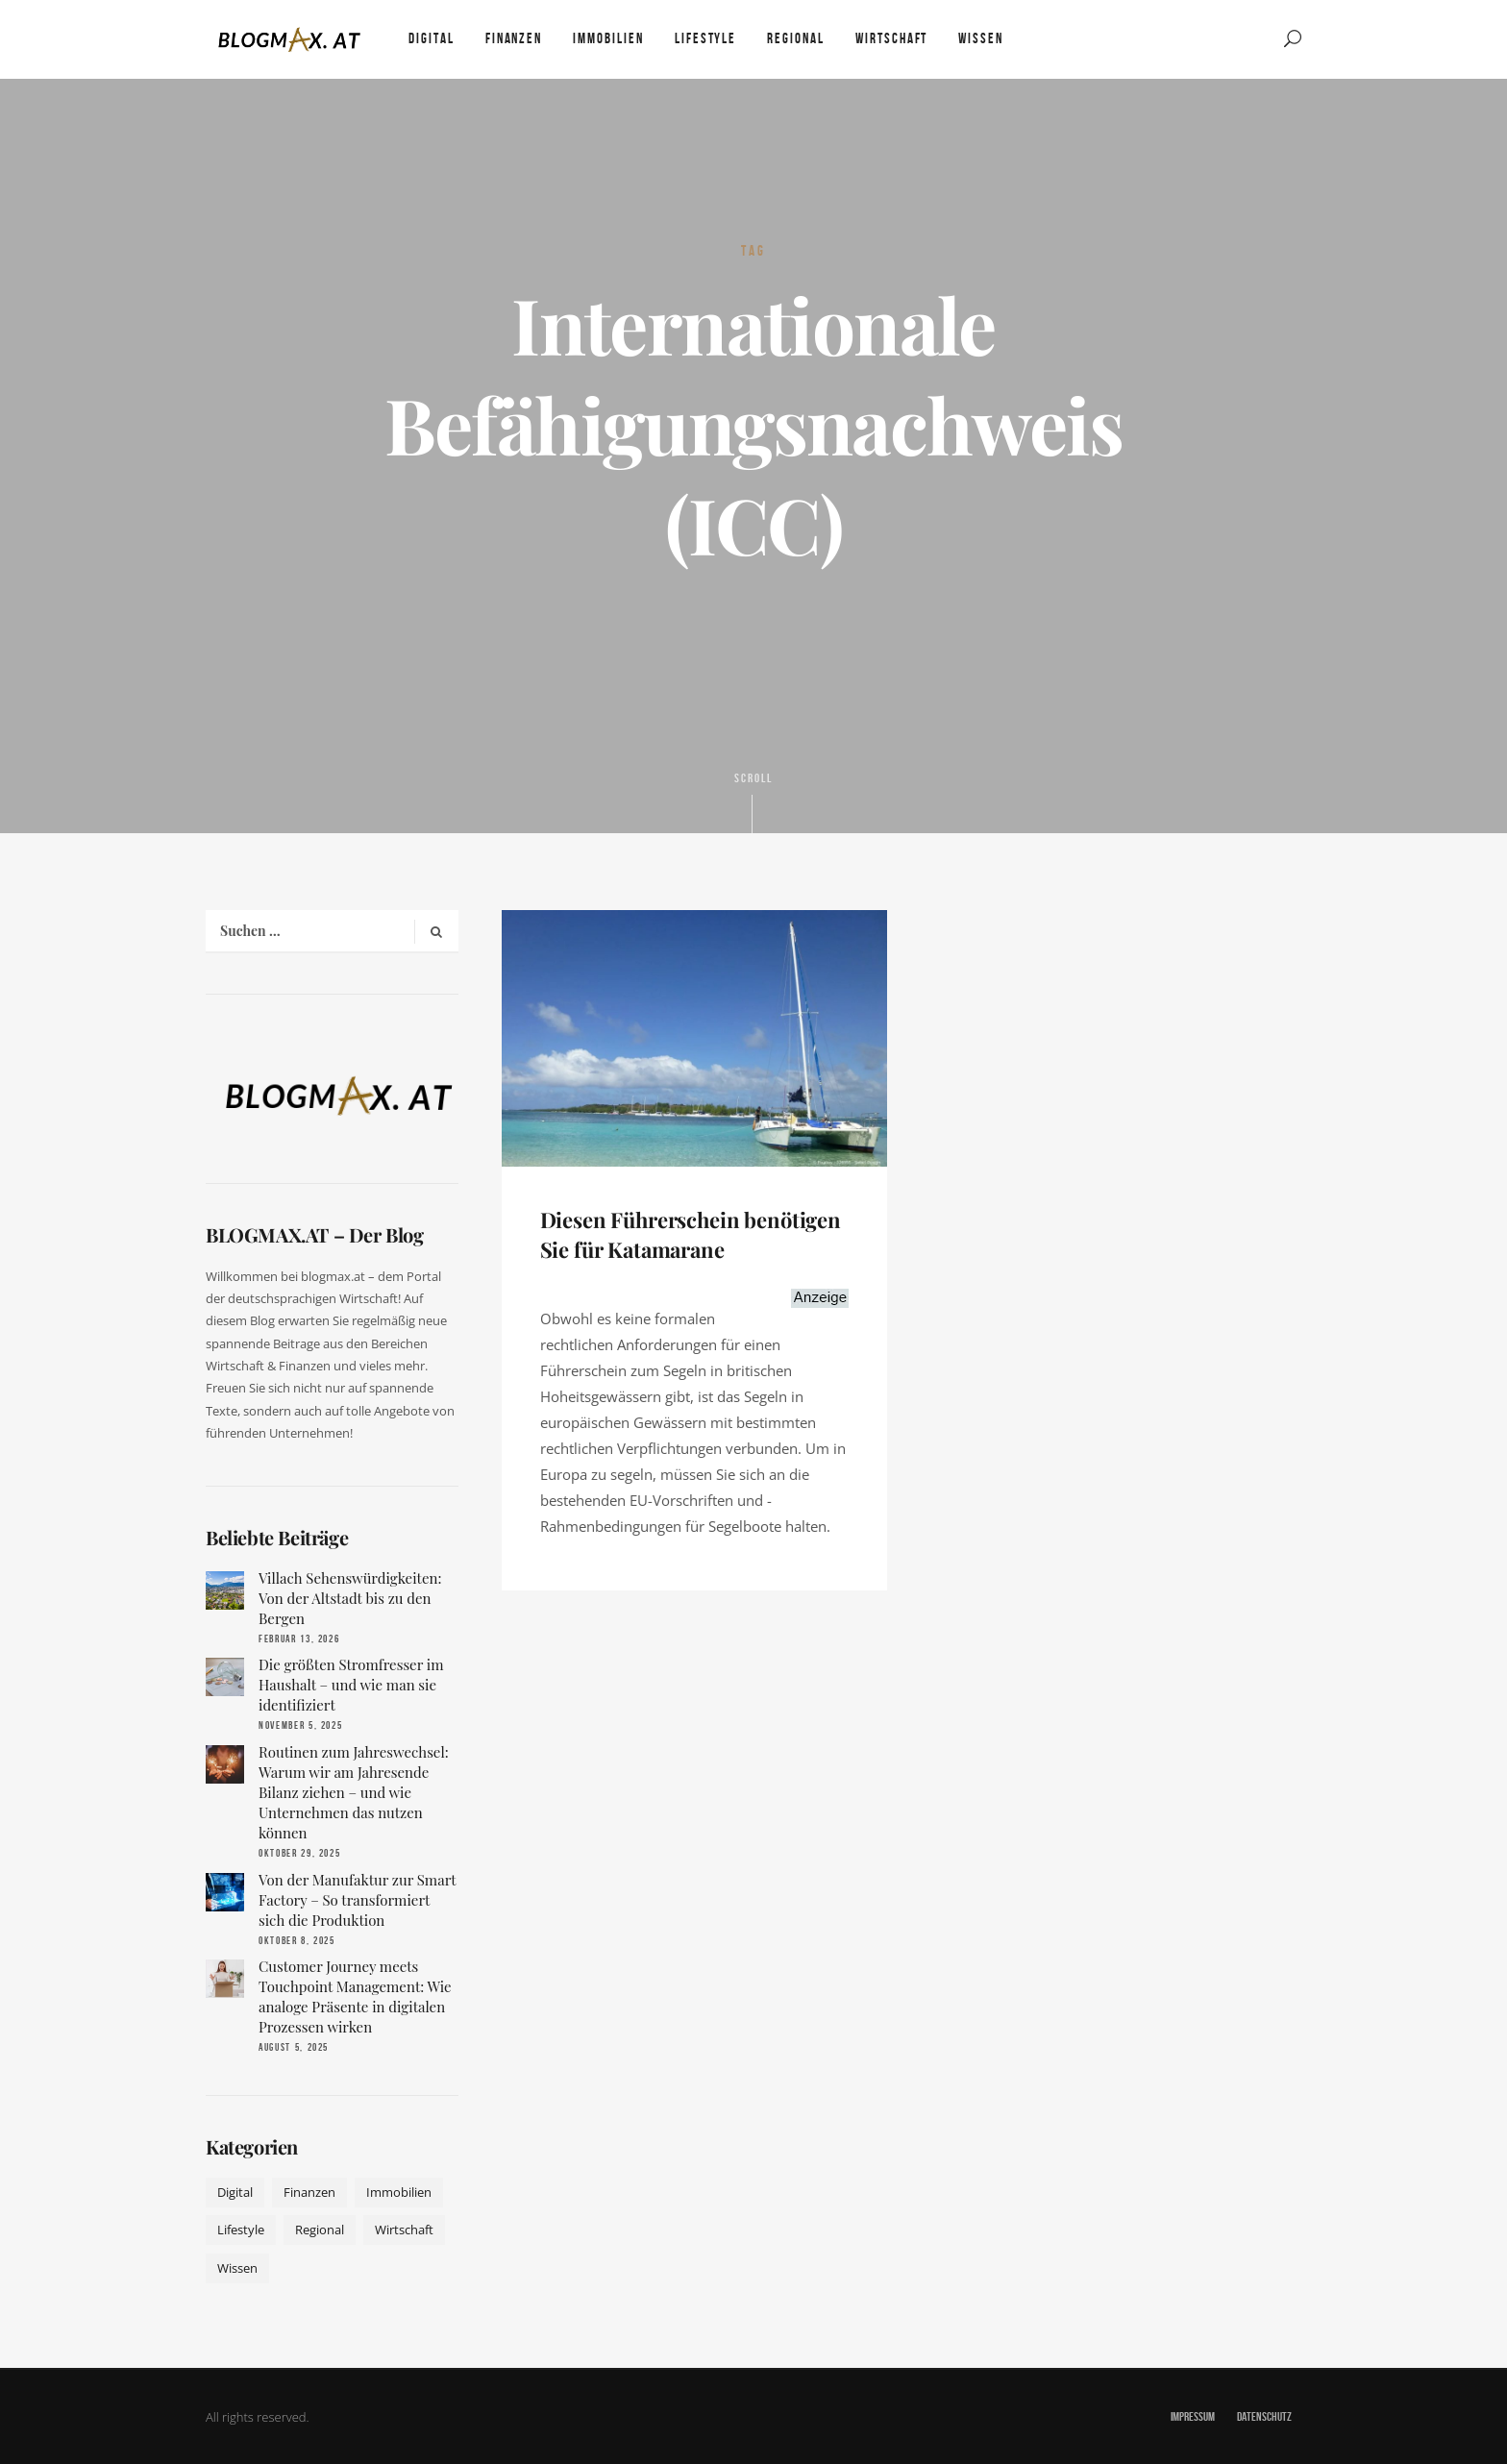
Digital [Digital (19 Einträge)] (235, 2192)
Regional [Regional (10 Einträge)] (319, 2229)
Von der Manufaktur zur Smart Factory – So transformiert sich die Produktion (357, 1900)
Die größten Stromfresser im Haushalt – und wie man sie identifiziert (351, 1684)
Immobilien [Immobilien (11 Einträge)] (399, 2192)
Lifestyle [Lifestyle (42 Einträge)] (240, 2229)
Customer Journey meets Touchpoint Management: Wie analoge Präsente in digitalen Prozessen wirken (355, 1996)
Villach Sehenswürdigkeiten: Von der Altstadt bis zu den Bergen (350, 1598)
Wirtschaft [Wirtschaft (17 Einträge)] (404, 2229)
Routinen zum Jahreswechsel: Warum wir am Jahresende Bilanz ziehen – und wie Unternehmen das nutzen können (354, 1792)
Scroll (753, 801)
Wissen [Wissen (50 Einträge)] (237, 2268)
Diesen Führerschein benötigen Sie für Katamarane (691, 1234)
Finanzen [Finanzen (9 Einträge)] (309, 2192)
